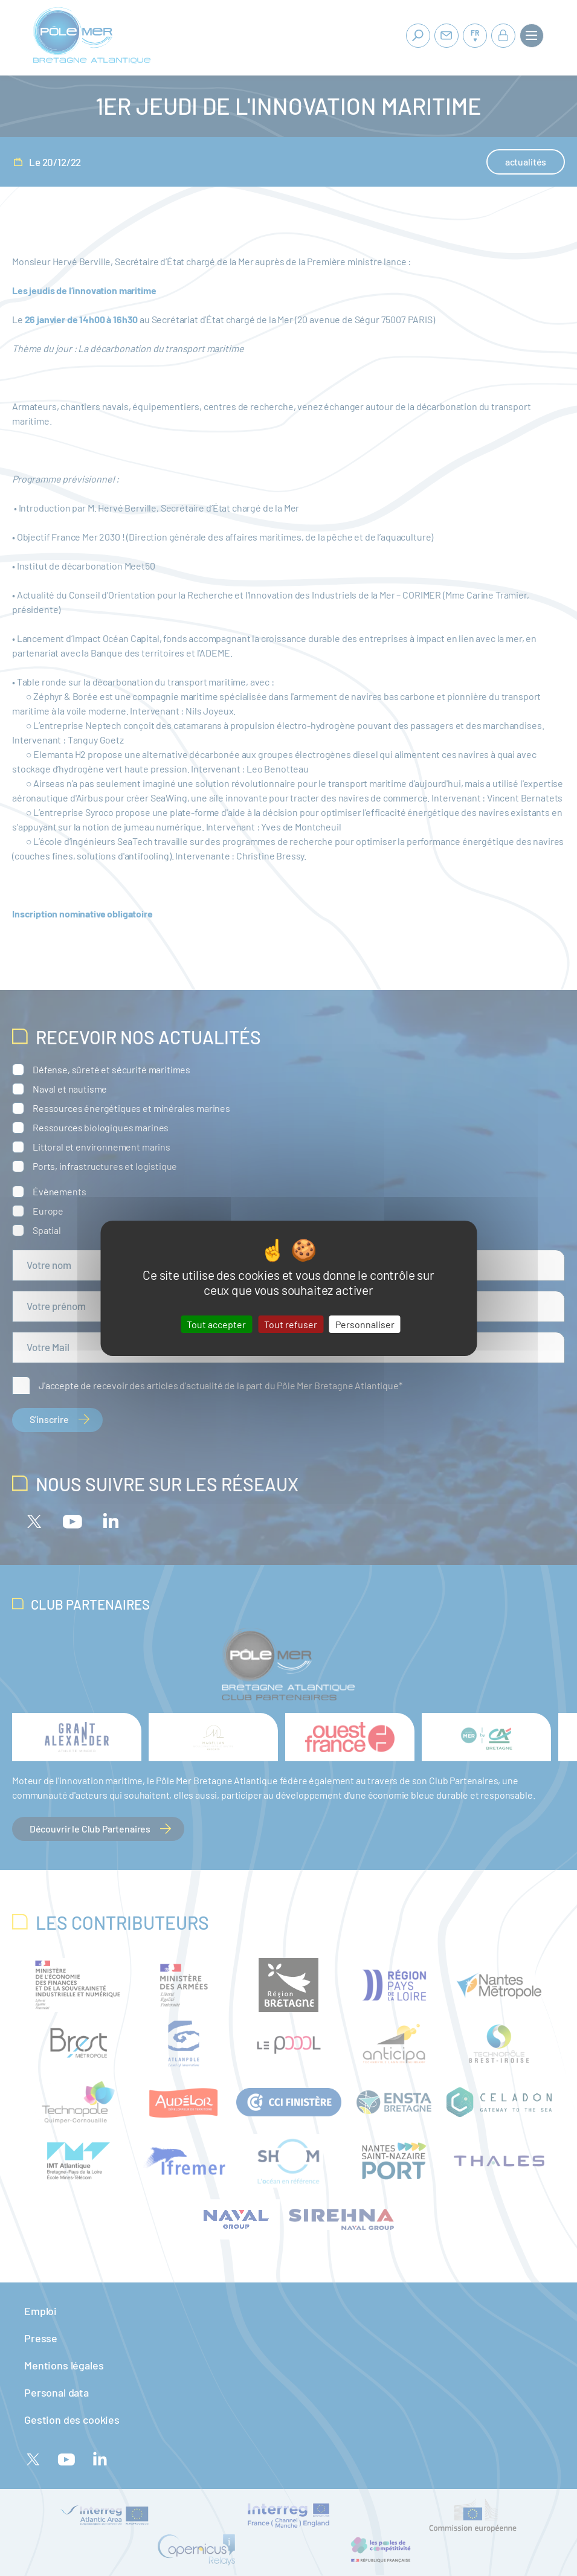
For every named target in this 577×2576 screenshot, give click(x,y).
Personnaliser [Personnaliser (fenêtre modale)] (365, 1323)
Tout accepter (216, 1323)
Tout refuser (290, 1323)
